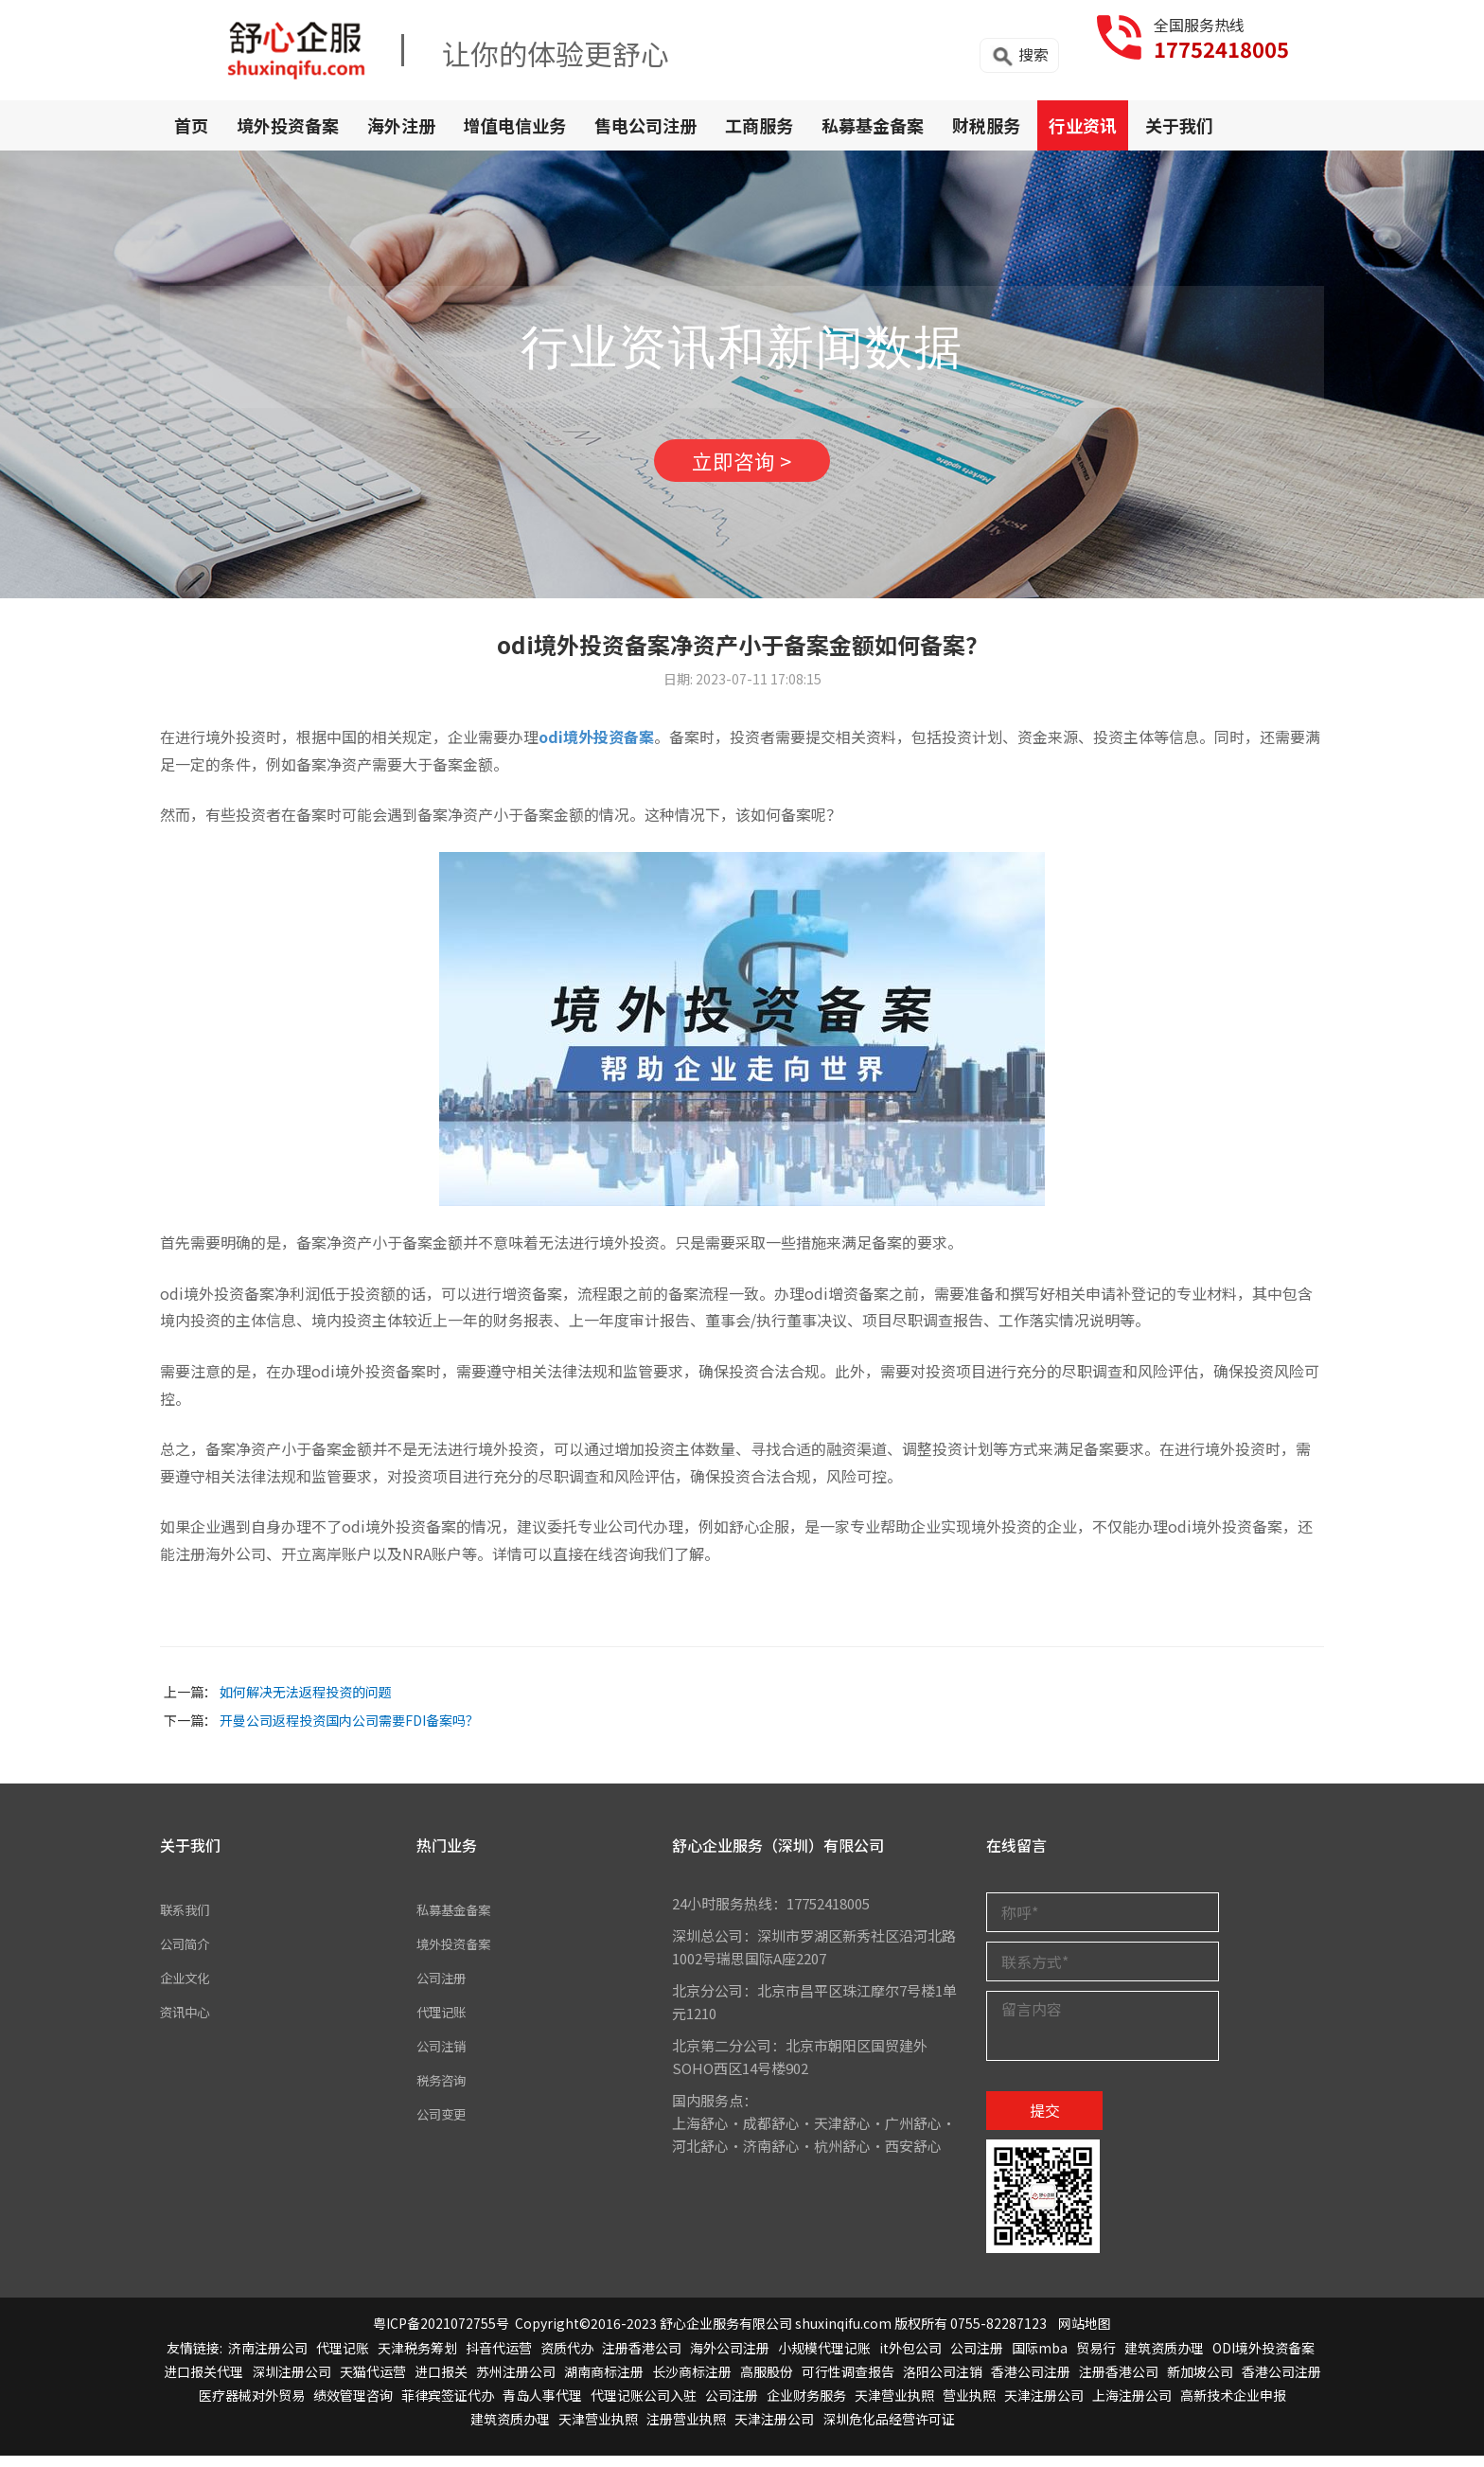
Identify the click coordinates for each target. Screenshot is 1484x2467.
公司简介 (188, 1954)
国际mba (1040, 2359)
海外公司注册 (729, 2359)
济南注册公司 (268, 2359)
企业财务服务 (806, 2406)
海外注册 (401, 125)
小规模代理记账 (824, 2359)
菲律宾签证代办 (447, 2406)
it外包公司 (910, 2359)
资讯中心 (188, 2022)
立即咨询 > (742, 467)
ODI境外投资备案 (1263, 2359)
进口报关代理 (203, 2382)
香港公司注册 (1030, 2382)
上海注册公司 (1132, 2406)
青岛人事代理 (542, 2406)
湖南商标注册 (604, 2382)
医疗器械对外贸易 (252, 2406)
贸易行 (1096, 2359)
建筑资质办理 (1164, 2359)
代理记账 (444, 2022)
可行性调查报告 (848, 2382)
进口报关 (441, 2382)
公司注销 (444, 2057)
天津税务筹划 (417, 2359)
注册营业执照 (686, 2430)
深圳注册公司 (291, 2382)
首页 (191, 125)
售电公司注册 (645, 125)
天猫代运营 (373, 2382)
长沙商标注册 (692, 2382)
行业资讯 (1083, 125)
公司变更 (444, 2125)
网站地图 (1084, 2335)
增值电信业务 (515, 125)
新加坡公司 (1200, 2382)
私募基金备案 (873, 125)
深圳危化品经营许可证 (888, 2430)
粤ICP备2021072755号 (441, 2335)
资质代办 (566, 2359)
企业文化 (188, 1988)
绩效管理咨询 (353, 2406)
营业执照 (969, 2406)
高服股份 (766, 2382)
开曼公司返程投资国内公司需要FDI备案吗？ (349, 1731)
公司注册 (444, 1988)
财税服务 (986, 125)
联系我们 (188, 1920)
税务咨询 (444, 2091)
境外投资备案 (288, 125)
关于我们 (1179, 125)
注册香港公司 (641, 2359)
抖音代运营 (499, 2359)
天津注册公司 (1044, 2406)
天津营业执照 (894, 2406)
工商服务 (759, 125)
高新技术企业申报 (1233, 2406)
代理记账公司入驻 (644, 2406)
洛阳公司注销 (942, 2382)
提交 (1045, 2121)
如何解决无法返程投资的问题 (306, 1703)
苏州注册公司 (516, 2382)
